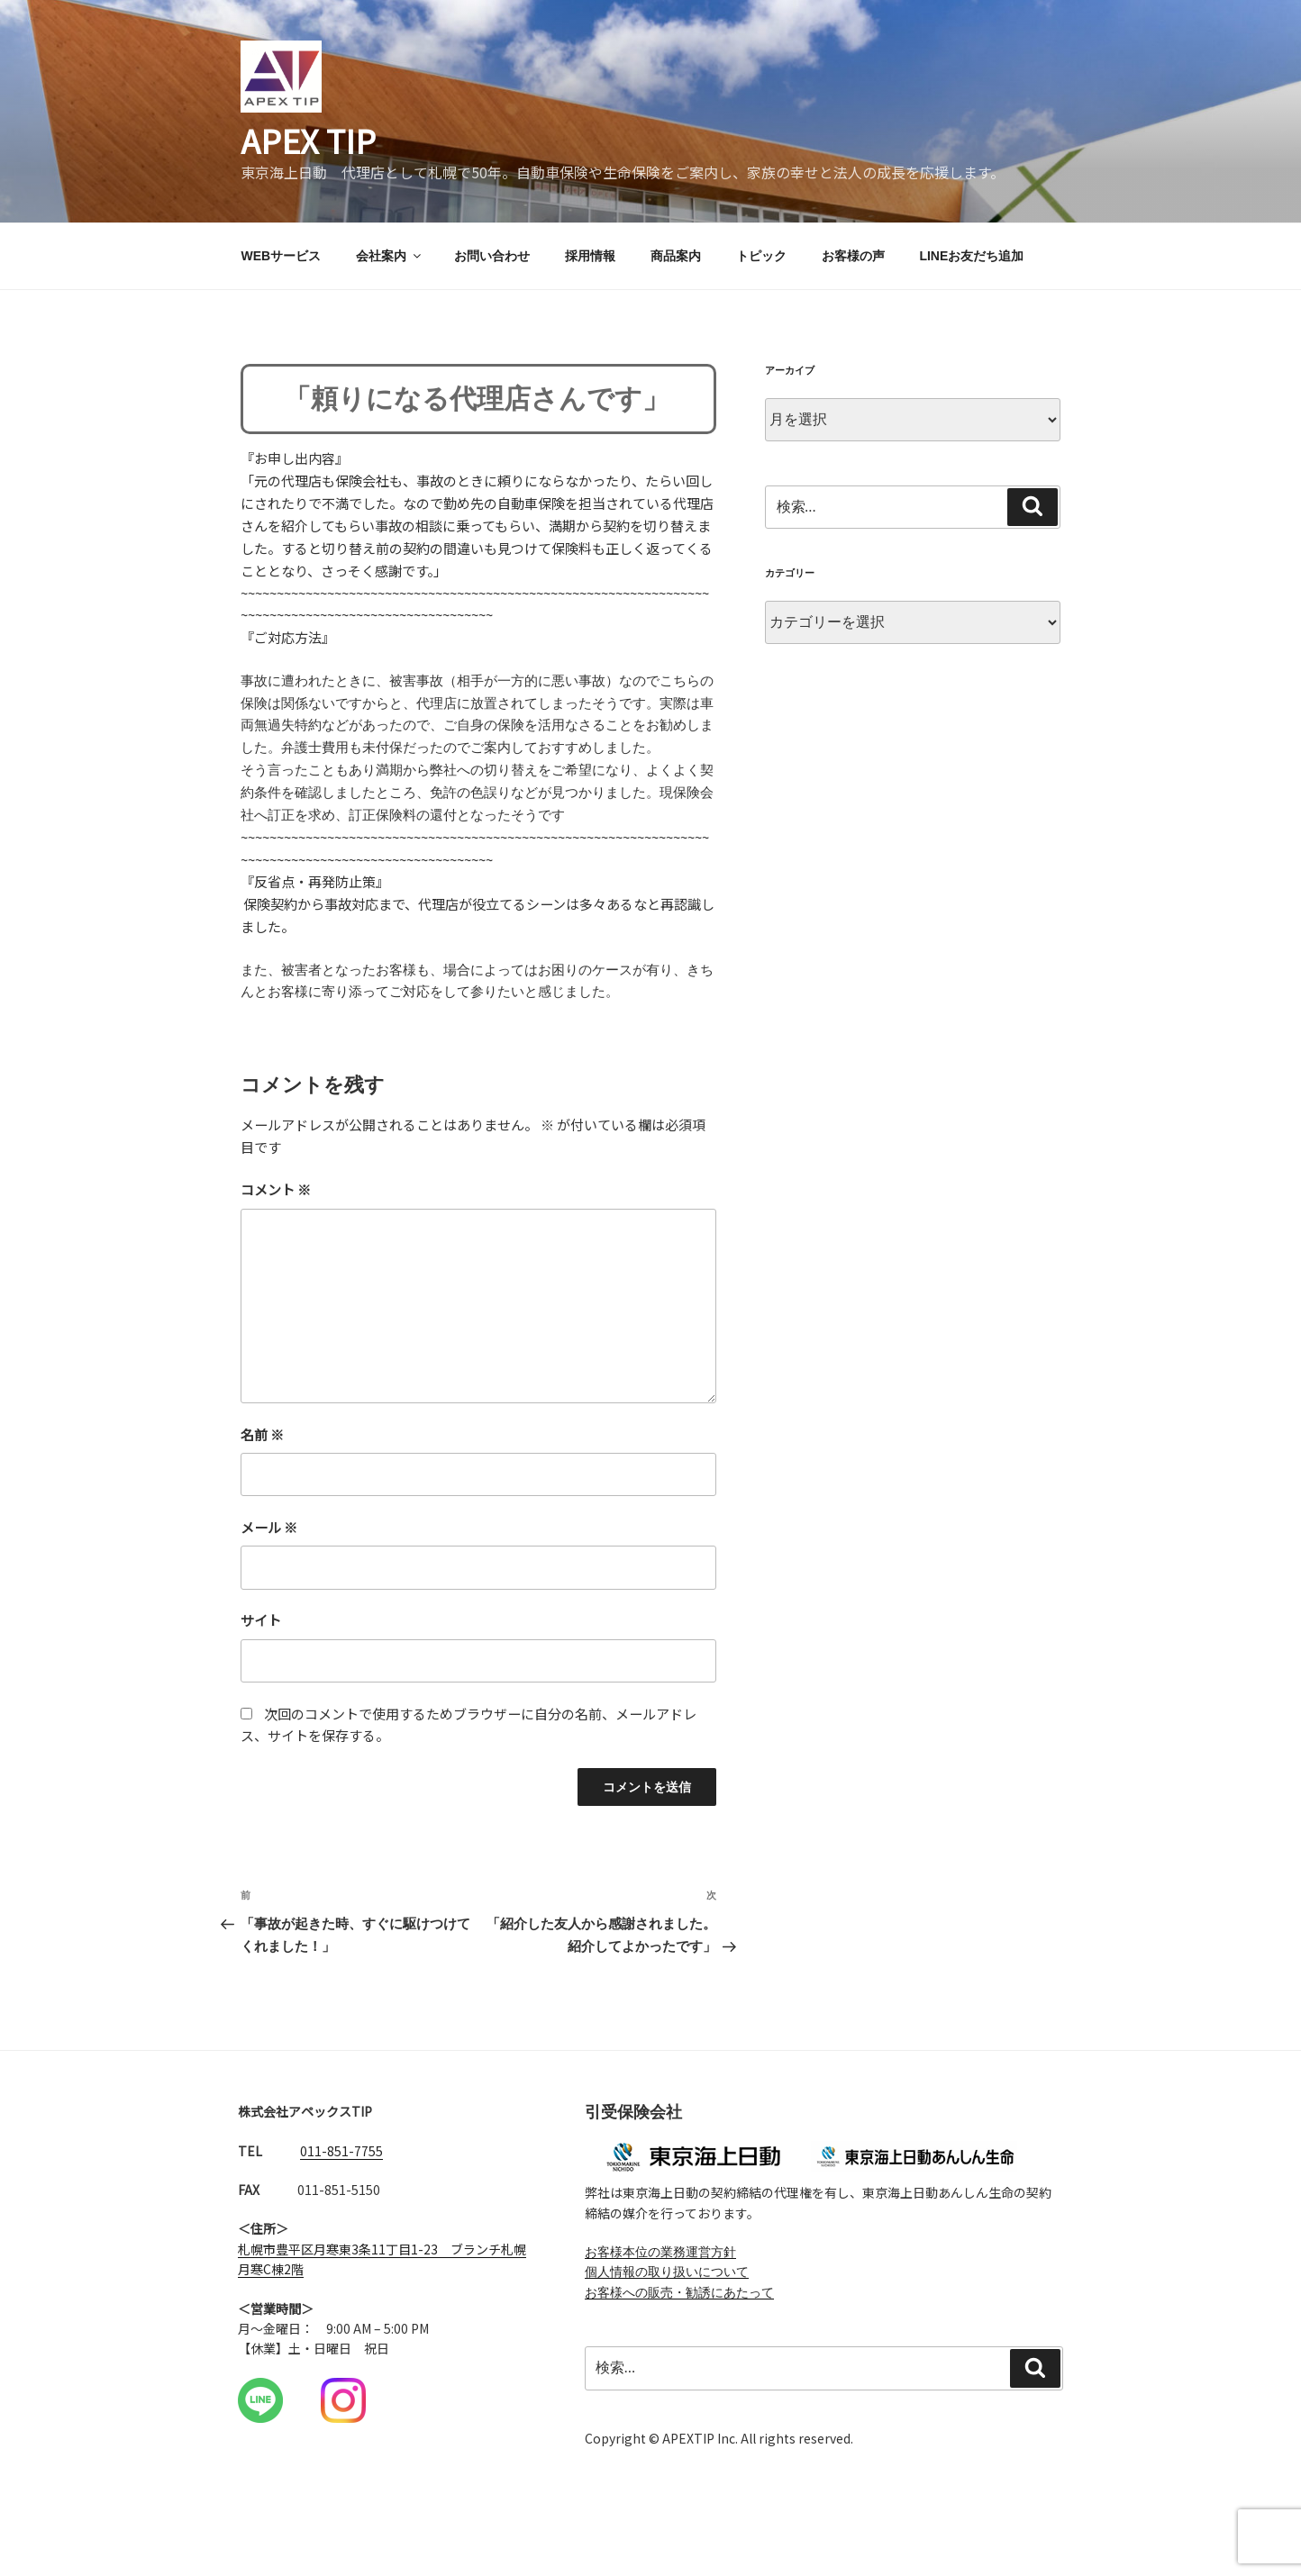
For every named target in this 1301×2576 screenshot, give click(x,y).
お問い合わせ (492, 259)
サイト (265, 1641)
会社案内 (389, 259)
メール (274, 1547)
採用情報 (590, 259)
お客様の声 (853, 259)
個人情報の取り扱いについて (667, 2299)
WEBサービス (281, 259)
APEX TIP (310, 141)
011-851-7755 (341, 2178)
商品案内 (675, 259)
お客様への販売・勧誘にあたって (679, 2319)
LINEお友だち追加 (971, 259)
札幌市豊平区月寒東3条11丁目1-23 (338, 2276)
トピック (761, 259)
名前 (266, 1454)
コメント (281, 1208)
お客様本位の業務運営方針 (660, 2279)
